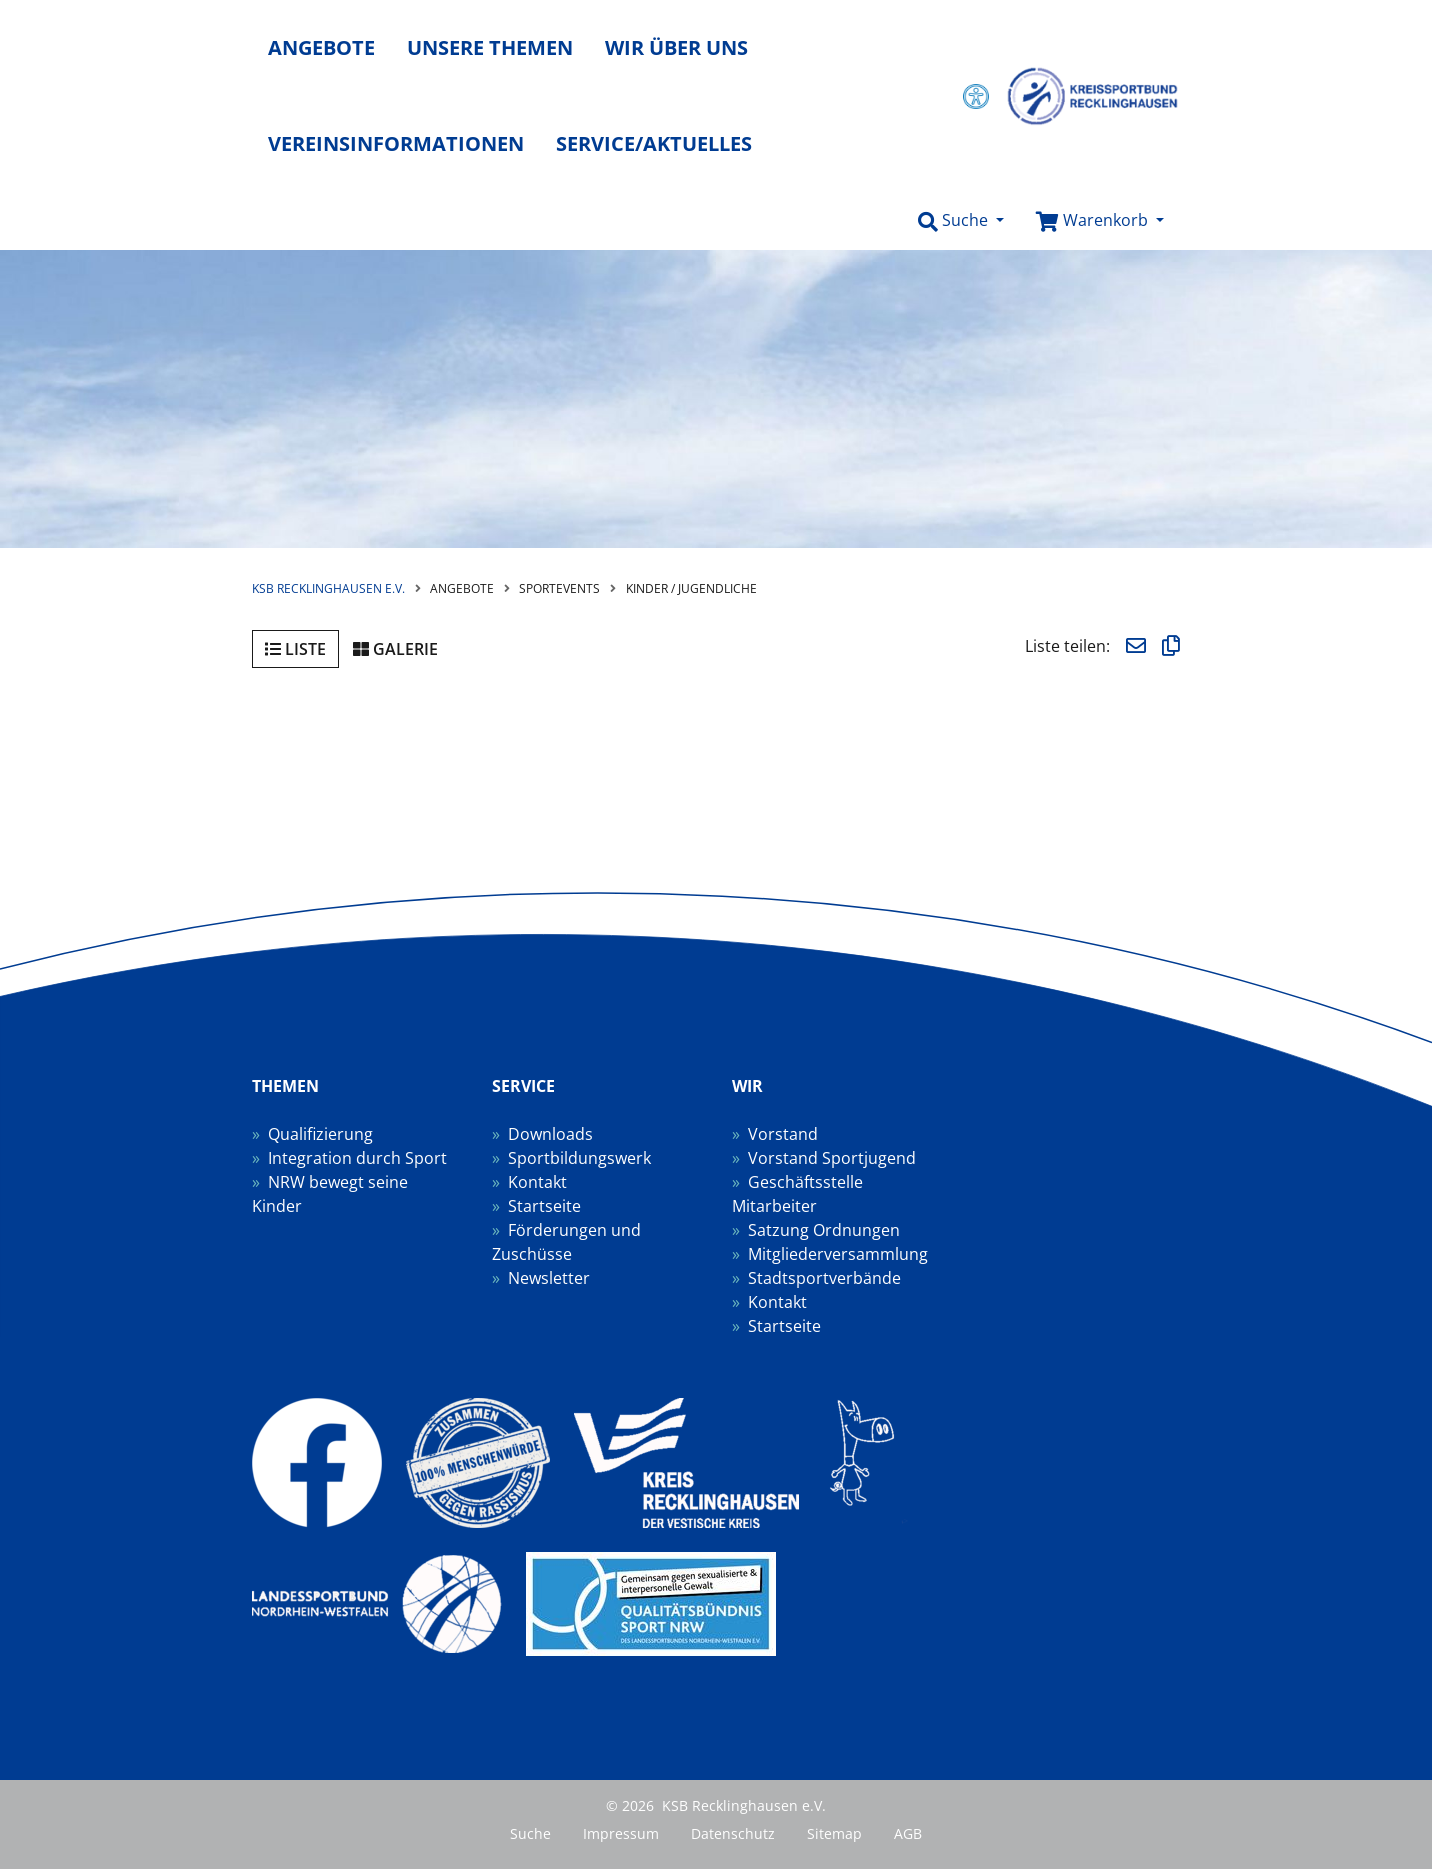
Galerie (395, 649)
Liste (295, 649)
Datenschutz (733, 1833)
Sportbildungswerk (579, 1158)
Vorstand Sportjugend (832, 1158)
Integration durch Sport (357, 1158)
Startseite (544, 1206)
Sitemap (834, 1833)
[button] (961, 221)
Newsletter (549, 1278)
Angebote (321, 47)
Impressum (621, 1833)
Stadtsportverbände (824, 1278)
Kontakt (537, 1182)
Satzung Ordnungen (824, 1230)
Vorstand (783, 1134)
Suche (530, 1833)
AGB (908, 1833)
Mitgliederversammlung (838, 1254)
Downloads (550, 1134)
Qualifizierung (320, 1134)
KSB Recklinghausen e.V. (328, 588)
